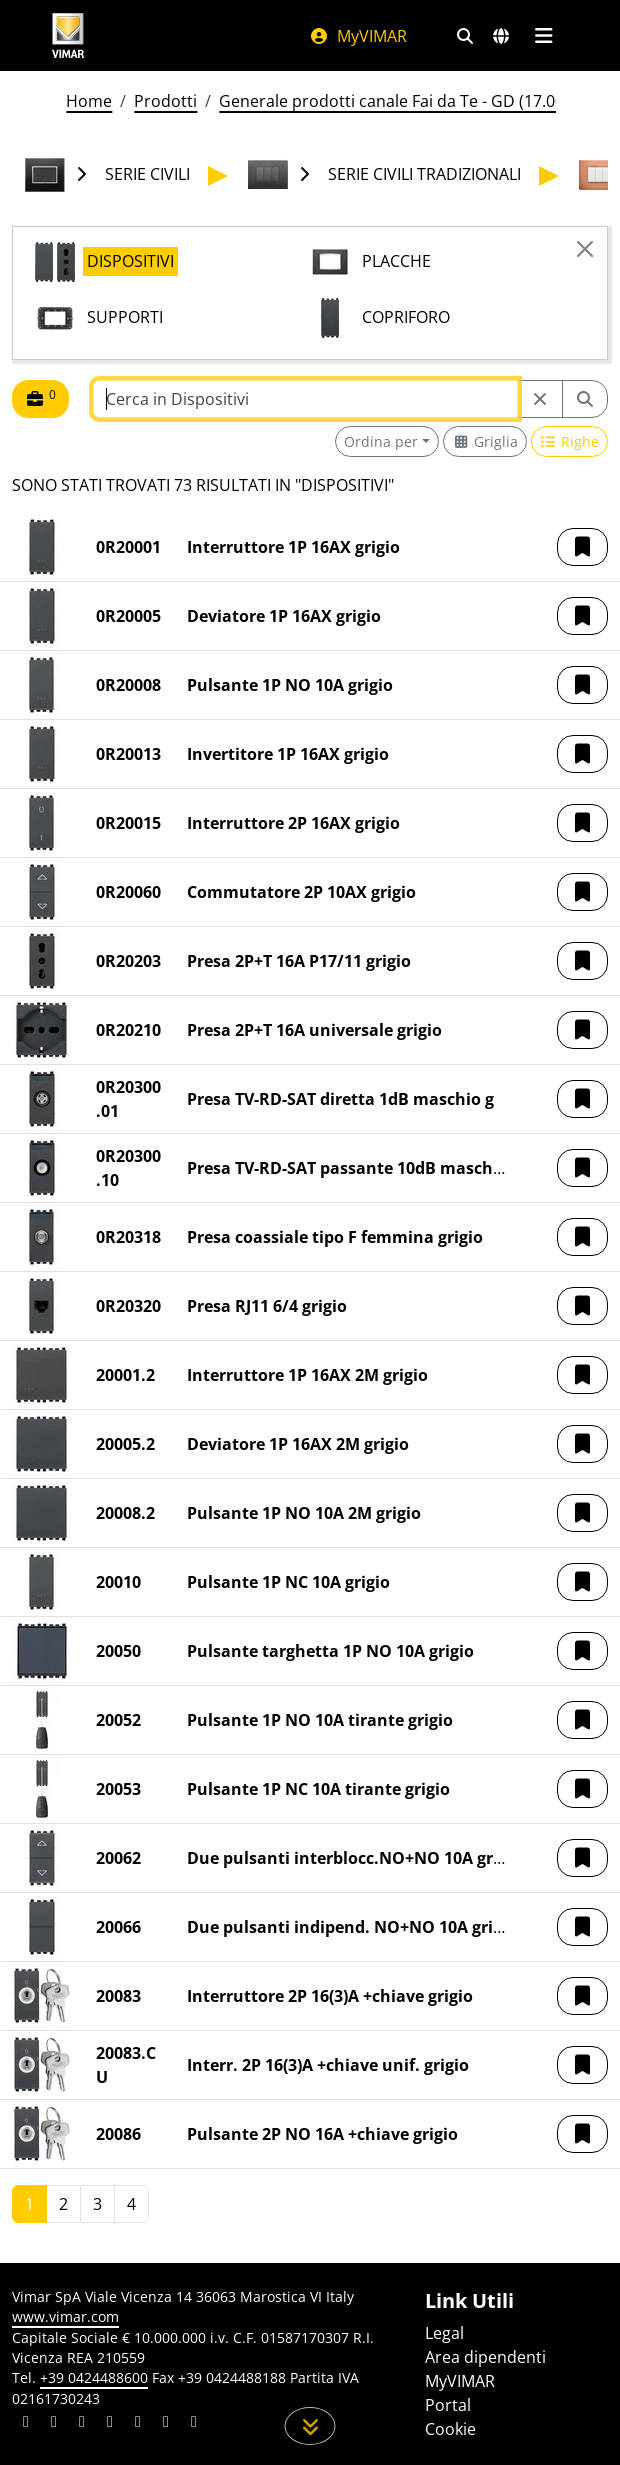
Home (89, 101)
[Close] (585, 249)
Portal (448, 2405)
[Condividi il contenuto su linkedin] (26, 2424)
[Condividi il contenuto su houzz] (166, 2424)
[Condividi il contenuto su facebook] (54, 2424)
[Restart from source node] (540, 399)
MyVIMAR (358, 36)
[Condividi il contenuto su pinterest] (82, 2424)
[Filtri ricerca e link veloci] (465, 36)
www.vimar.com (65, 2316)
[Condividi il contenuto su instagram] (110, 2424)
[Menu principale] (543, 36)
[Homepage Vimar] (68, 35)
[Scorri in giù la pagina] (310, 2426)
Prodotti (165, 101)
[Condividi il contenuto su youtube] (138, 2424)
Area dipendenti (485, 2357)
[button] (582, 547)
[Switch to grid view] (485, 441)
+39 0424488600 (94, 2377)
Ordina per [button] (381, 441)
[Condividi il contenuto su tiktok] (194, 2424)
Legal (444, 2333)
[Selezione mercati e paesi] (501, 36)
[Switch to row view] (570, 441)
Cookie (450, 2429)
